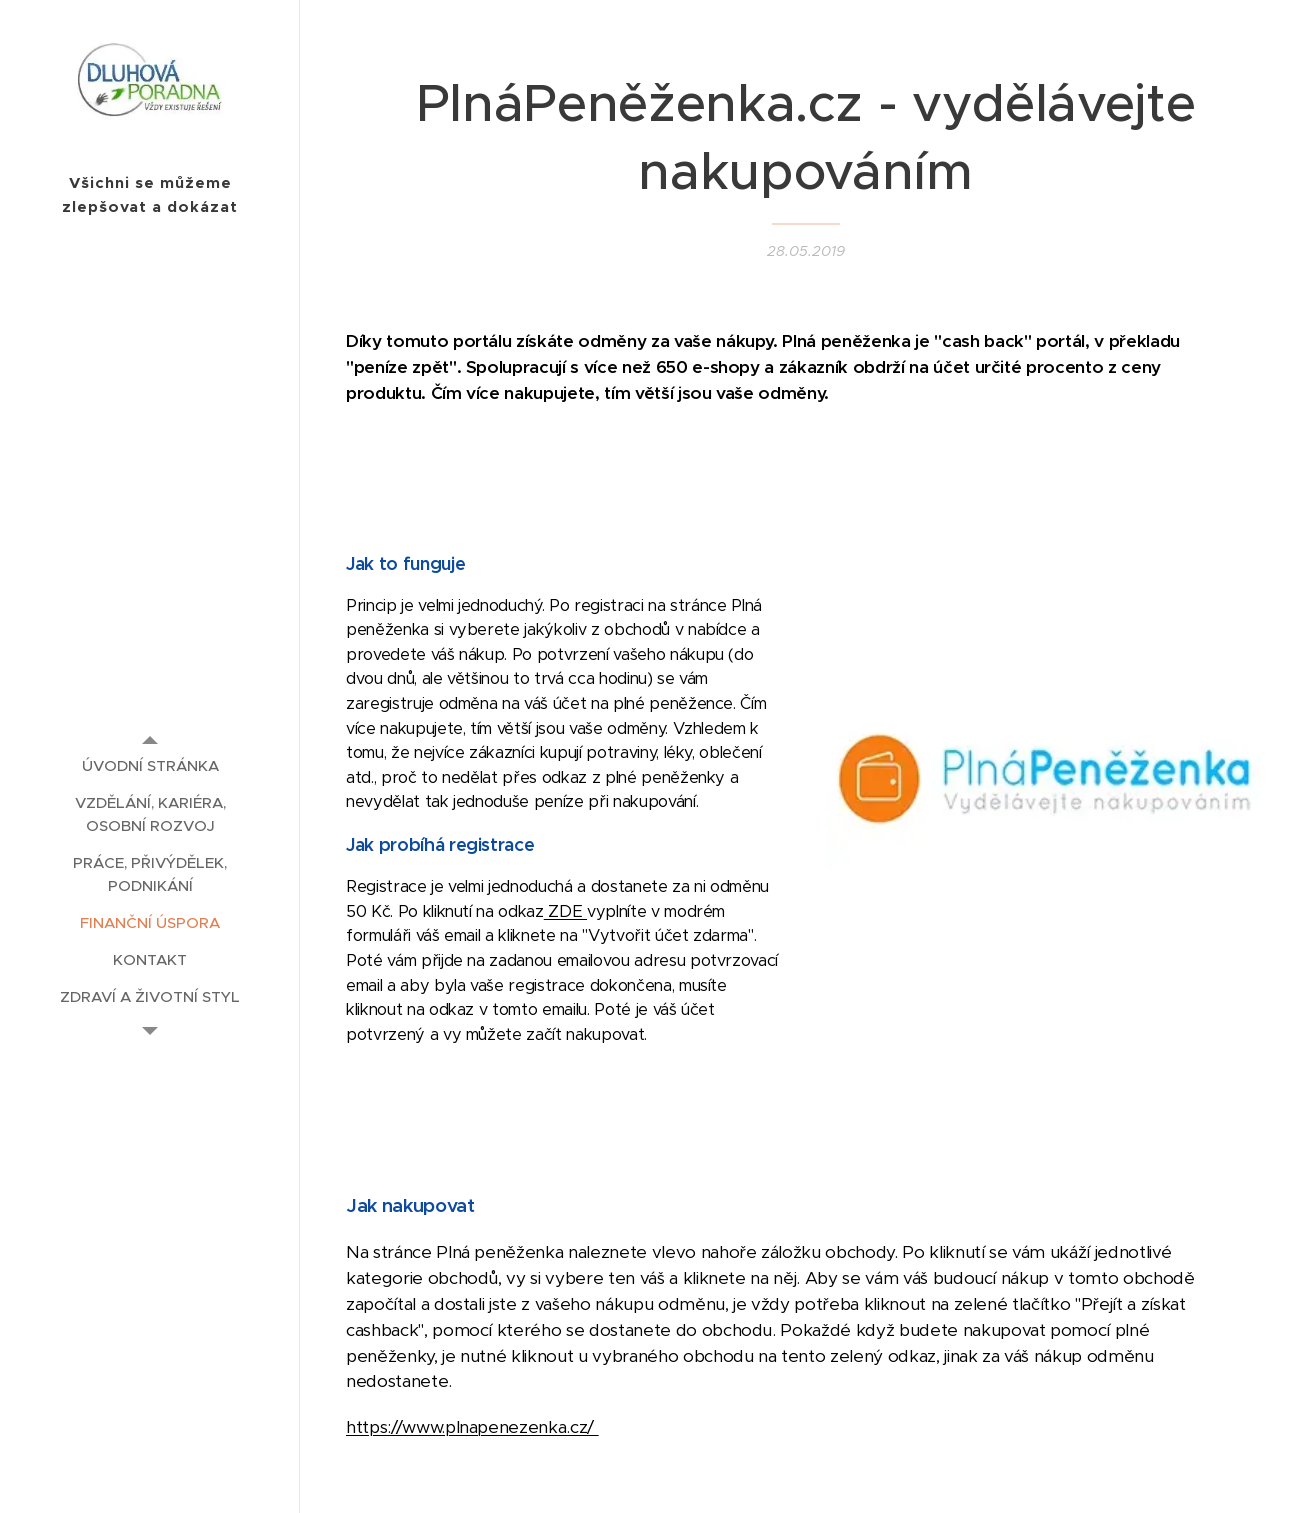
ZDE (564, 911)
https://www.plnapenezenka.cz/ (472, 1427)
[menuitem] (150, 765)
